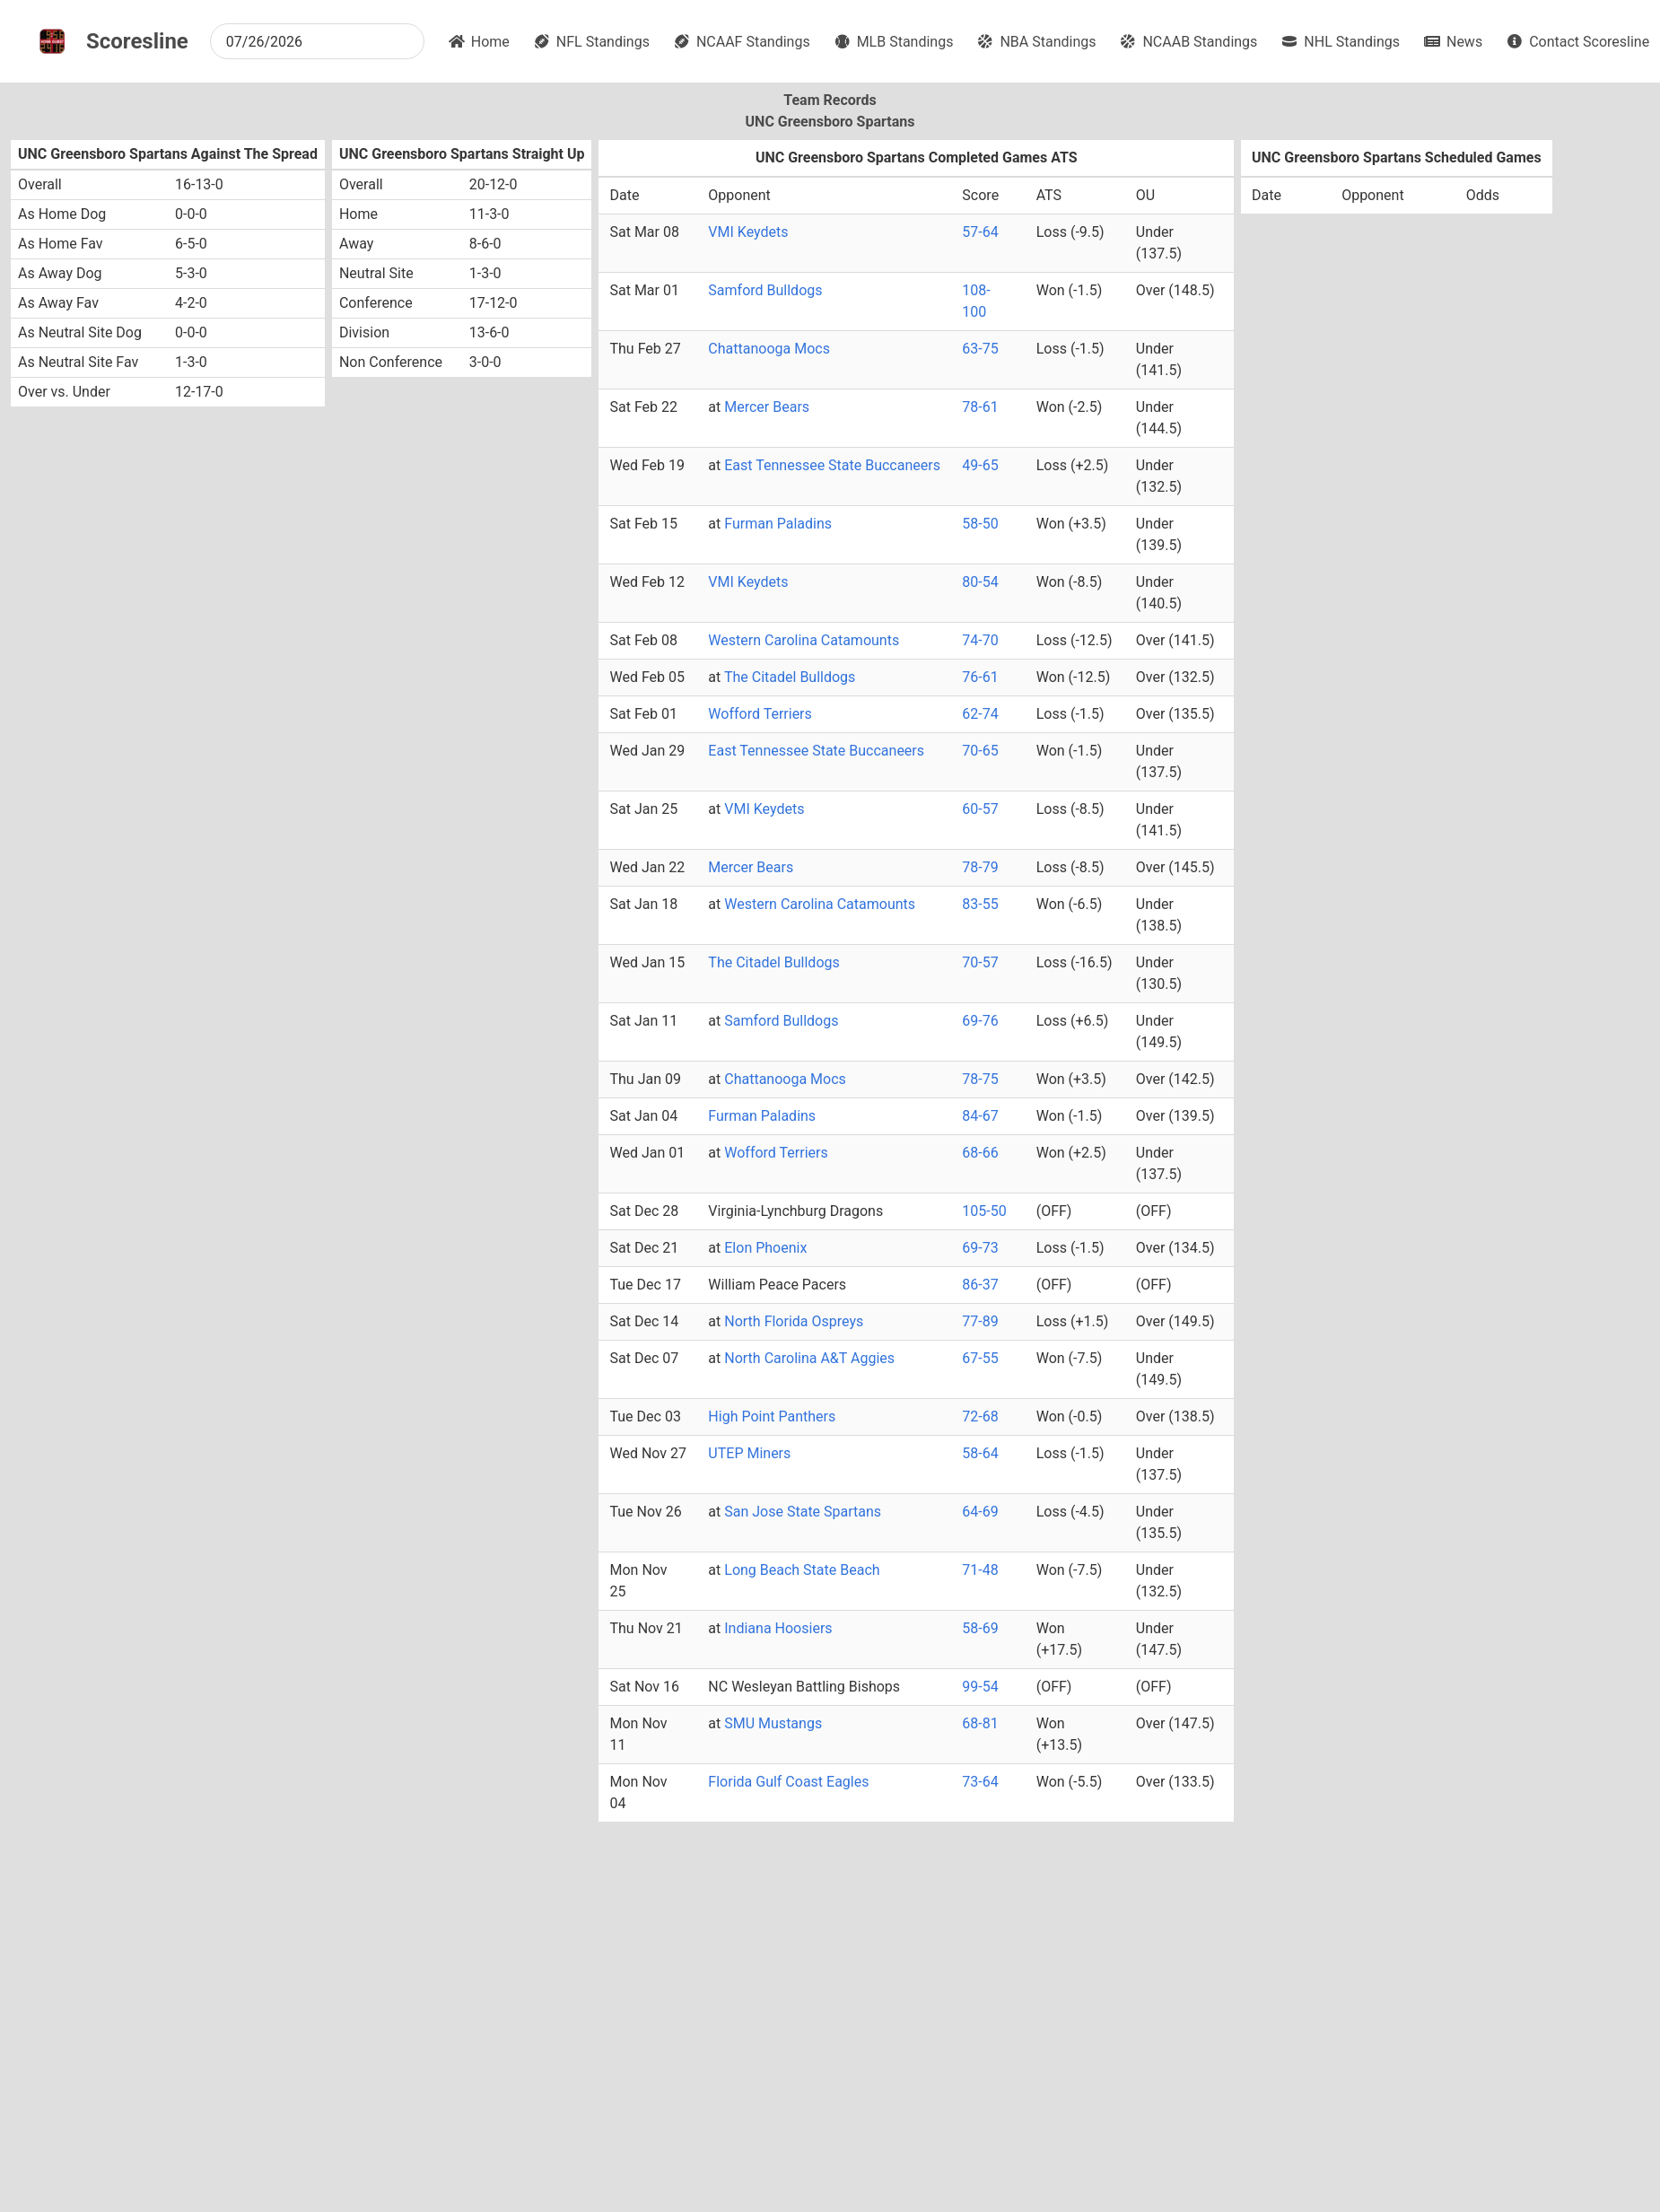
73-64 (980, 1781)
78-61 (980, 406)
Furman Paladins (778, 523)
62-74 (980, 713)
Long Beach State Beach (801, 1569)
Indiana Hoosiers (778, 1628)
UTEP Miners (749, 1453)
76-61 (980, 677)
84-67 (980, 1115)
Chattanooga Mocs (769, 348)
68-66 (980, 1152)
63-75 (980, 348)
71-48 (980, 1569)
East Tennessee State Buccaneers (832, 465)
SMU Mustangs (773, 1723)
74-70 (980, 640)
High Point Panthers (771, 1416)
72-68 (980, 1416)
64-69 (980, 1511)
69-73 (980, 1247)
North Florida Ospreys (793, 1321)
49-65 (980, 465)
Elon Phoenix (765, 1247)
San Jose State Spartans (802, 1511)
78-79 (980, 867)
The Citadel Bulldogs (789, 677)
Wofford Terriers (759, 713)
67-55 (980, 1358)
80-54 (980, 581)
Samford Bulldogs (765, 290)
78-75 (980, 1079)
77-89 (980, 1321)
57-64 (980, 231)
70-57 (980, 962)
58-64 (980, 1453)
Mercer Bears (766, 406)
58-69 (980, 1628)
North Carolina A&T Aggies (809, 1358)
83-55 (980, 904)
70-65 (980, 750)
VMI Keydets (748, 231)
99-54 (980, 1686)
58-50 (980, 523)
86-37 (980, 1284)
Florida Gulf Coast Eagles (788, 1781)
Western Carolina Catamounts (803, 640)
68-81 (980, 1723)
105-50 (984, 1211)
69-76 (980, 1020)
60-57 (980, 808)
